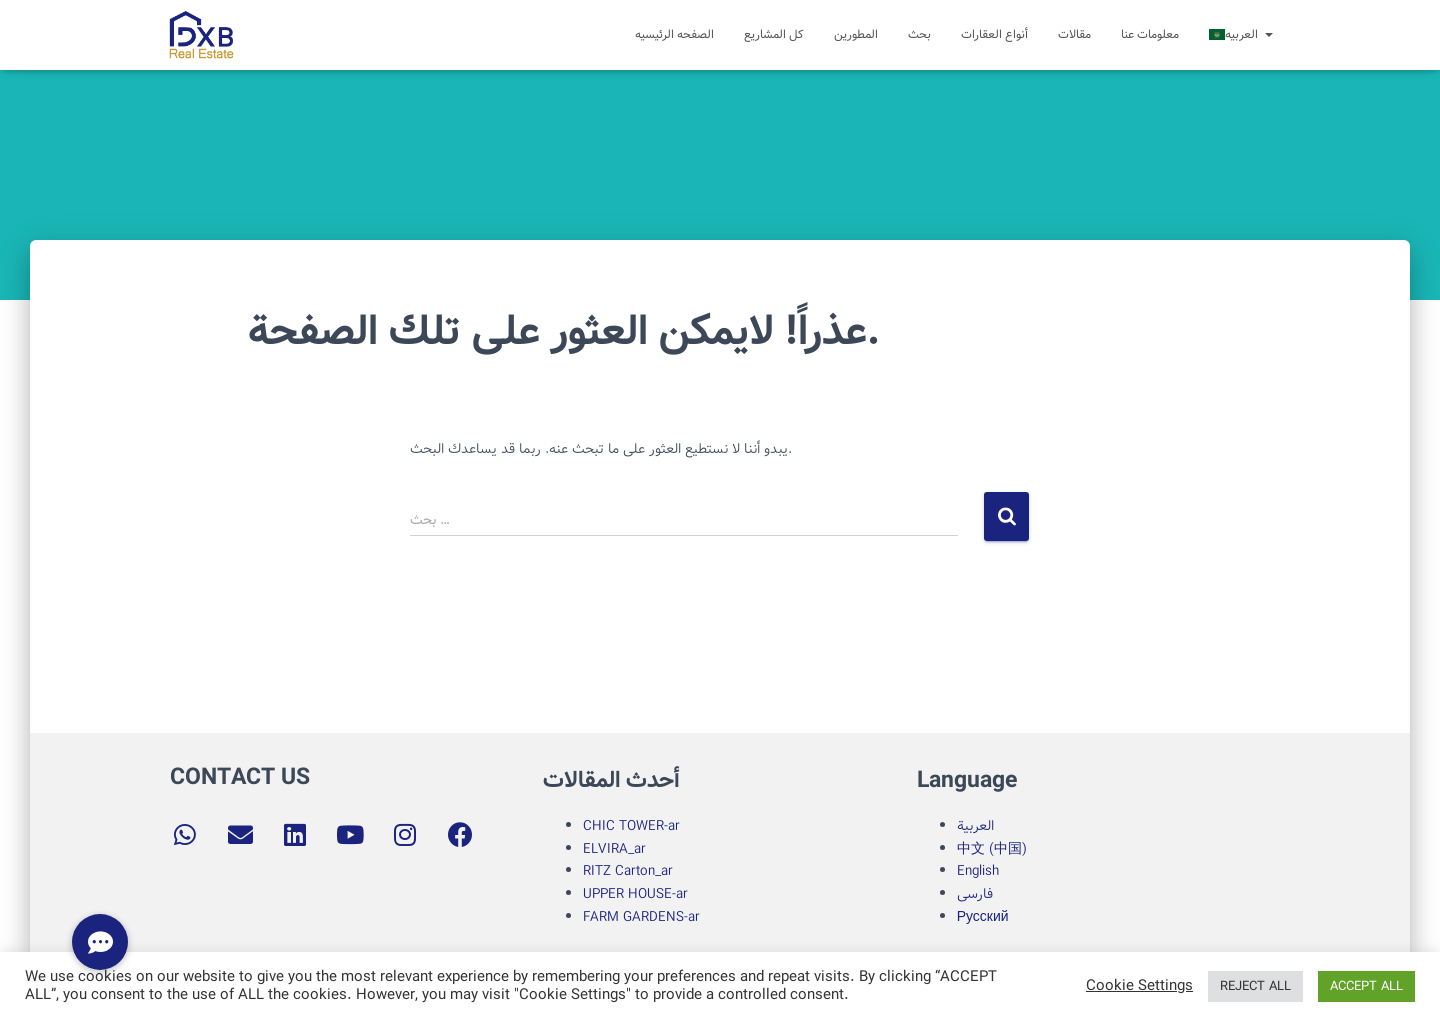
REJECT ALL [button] (1255, 986)
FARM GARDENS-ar (643, 917)
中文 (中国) (992, 849)
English (978, 871)
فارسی (975, 894)
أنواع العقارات (994, 34)
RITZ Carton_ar (628, 871)
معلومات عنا (1150, 34)
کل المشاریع (774, 34)
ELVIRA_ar (614, 849)
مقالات (1074, 34)
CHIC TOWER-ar (631, 826)
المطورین (856, 34)
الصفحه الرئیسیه (674, 34)
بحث (919, 34)
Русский (983, 917)
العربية (975, 826)
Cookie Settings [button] (1139, 987)
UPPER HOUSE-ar (635, 894)
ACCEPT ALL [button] (1366, 986)
